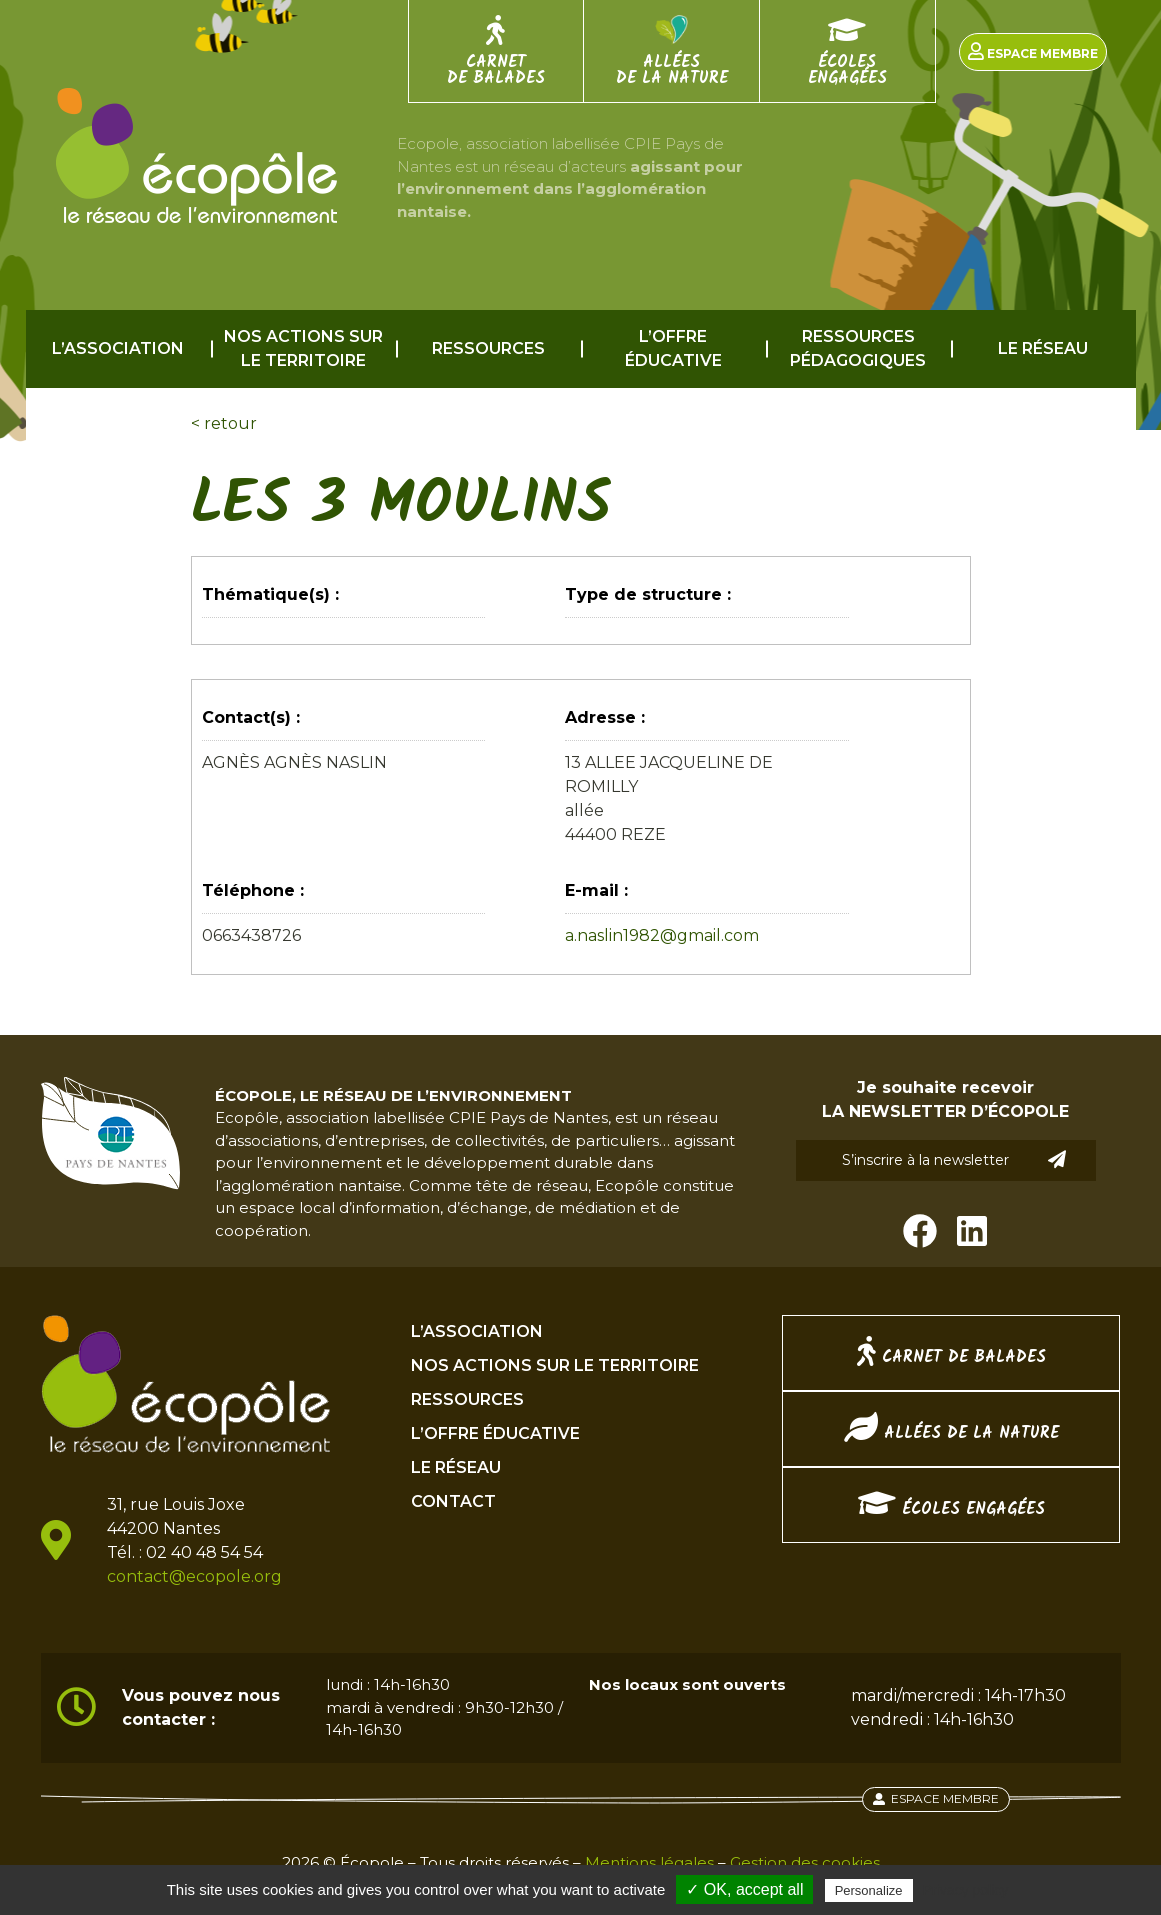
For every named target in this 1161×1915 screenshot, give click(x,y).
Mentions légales (649, 1862)
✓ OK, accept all (744, 1889)
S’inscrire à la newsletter (954, 1159)
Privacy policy (966, 1890)
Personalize (869, 1890)
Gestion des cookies (805, 1862)
